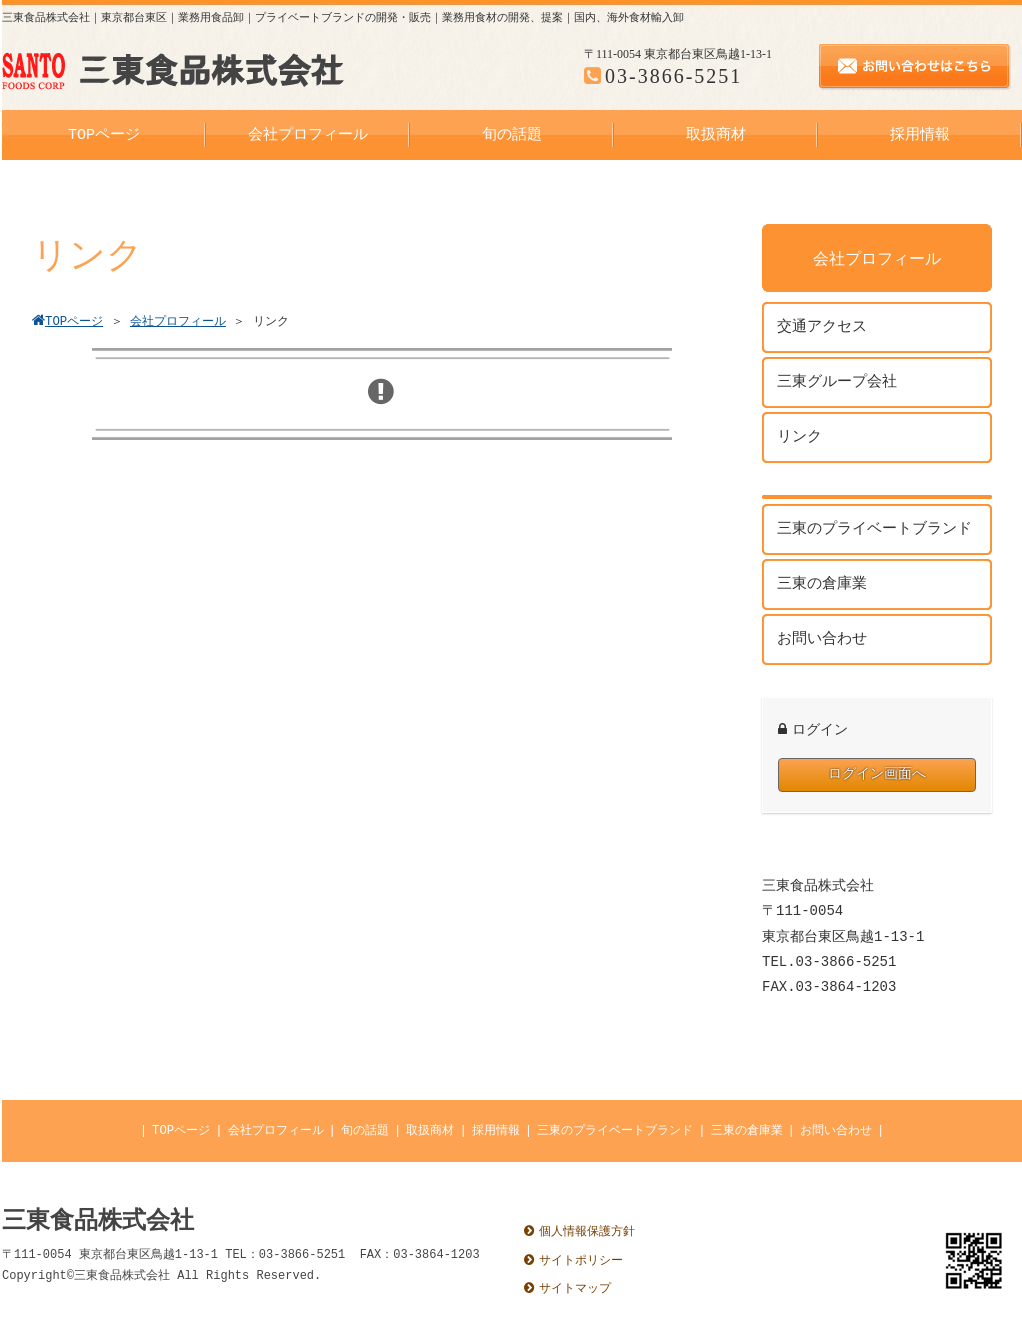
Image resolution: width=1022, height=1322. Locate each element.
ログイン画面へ (877, 774)
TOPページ (181, 1131)
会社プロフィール (276, 1131)
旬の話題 (365, 1131)
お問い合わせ (836, 1131)
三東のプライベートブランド (615, 1131)
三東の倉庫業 (747, 1131)
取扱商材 (430, 1131)
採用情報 (496, 1131)
